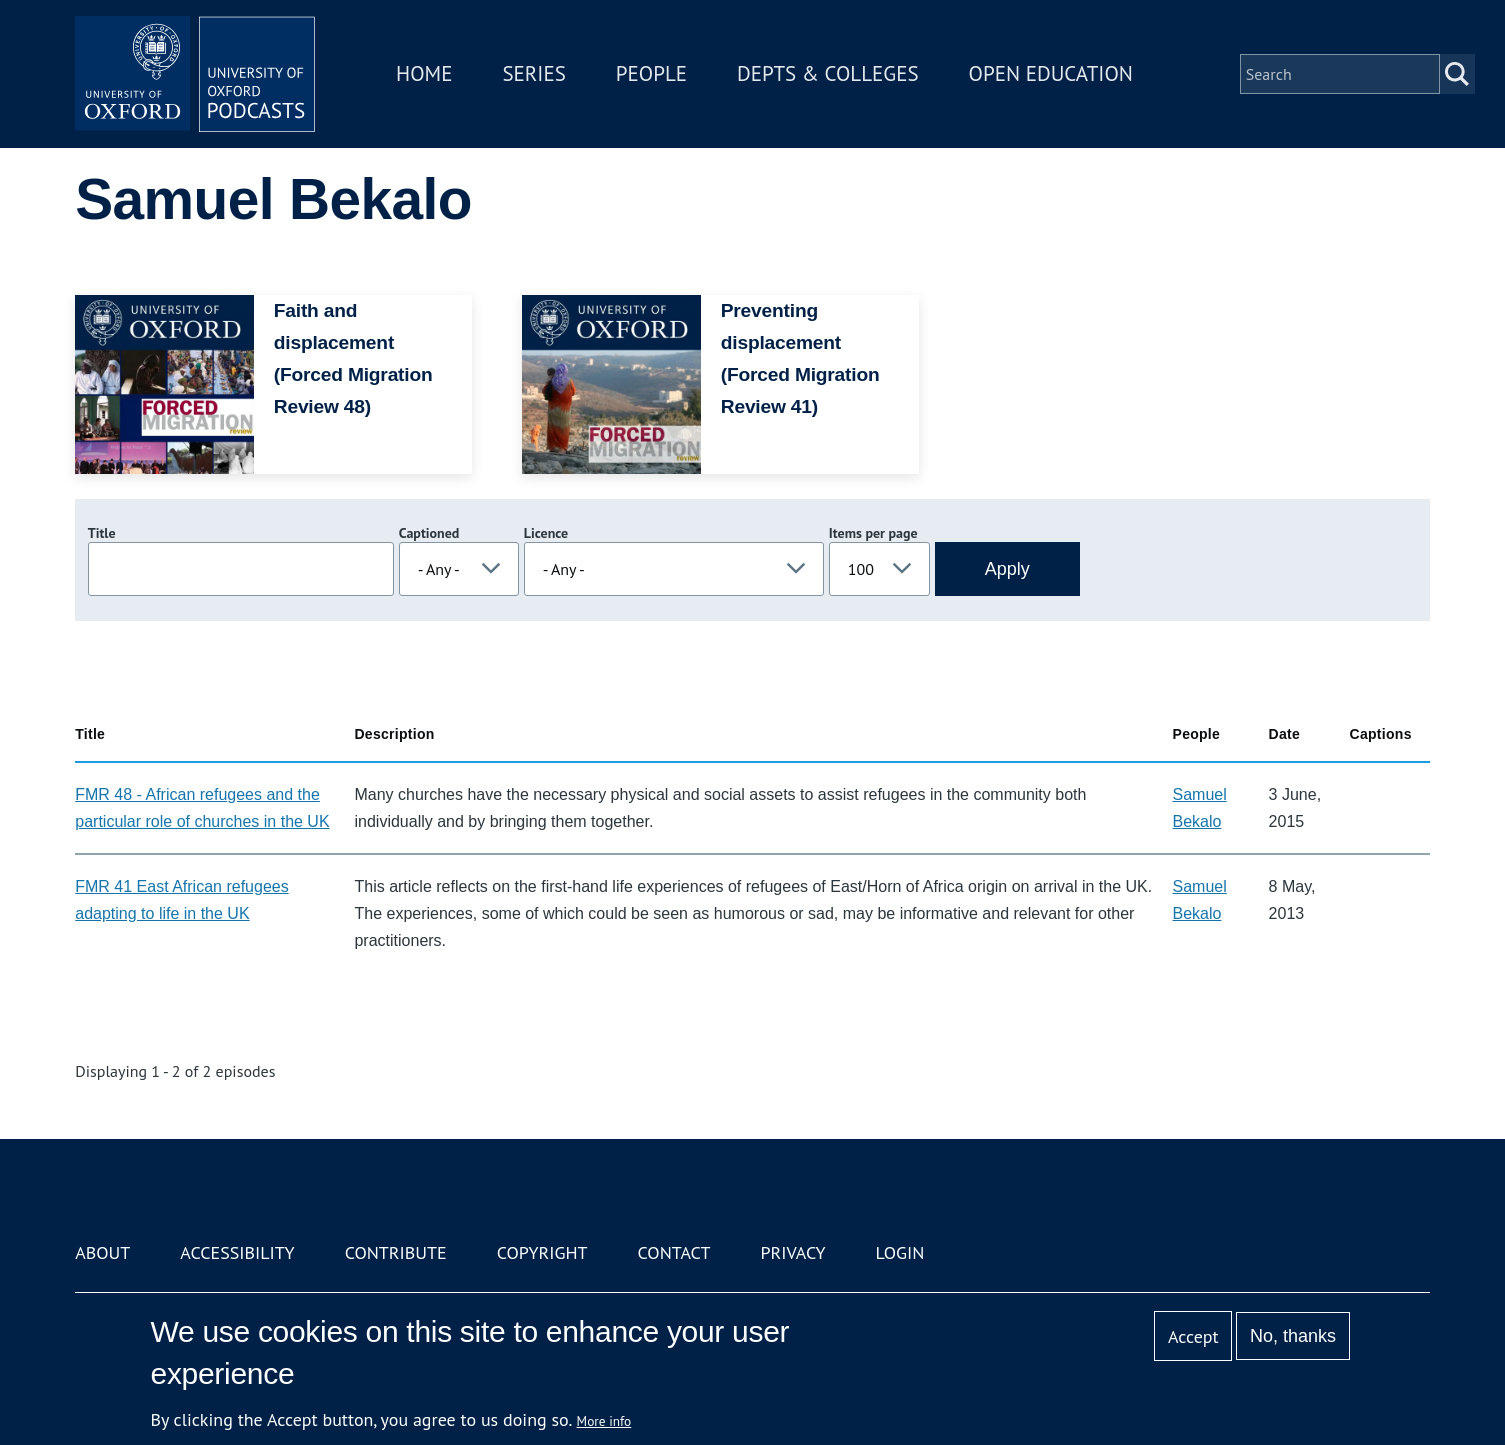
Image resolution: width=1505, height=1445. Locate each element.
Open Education (1051, 73)
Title (102, 533)
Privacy (792, 1252)
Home (424, 73)
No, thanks (1293, 1336)
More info (604, 1421)
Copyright (542, 1252)
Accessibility (237, 1252)
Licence (546, 533)
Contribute (396, 1252)
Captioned (429, 533)
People (651, 73)
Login (900, 1252)
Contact (674, 1252)
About (102, 1252)
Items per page (873, 533)
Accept (1193, 1336)
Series (533, 73)
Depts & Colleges (828, 73)
